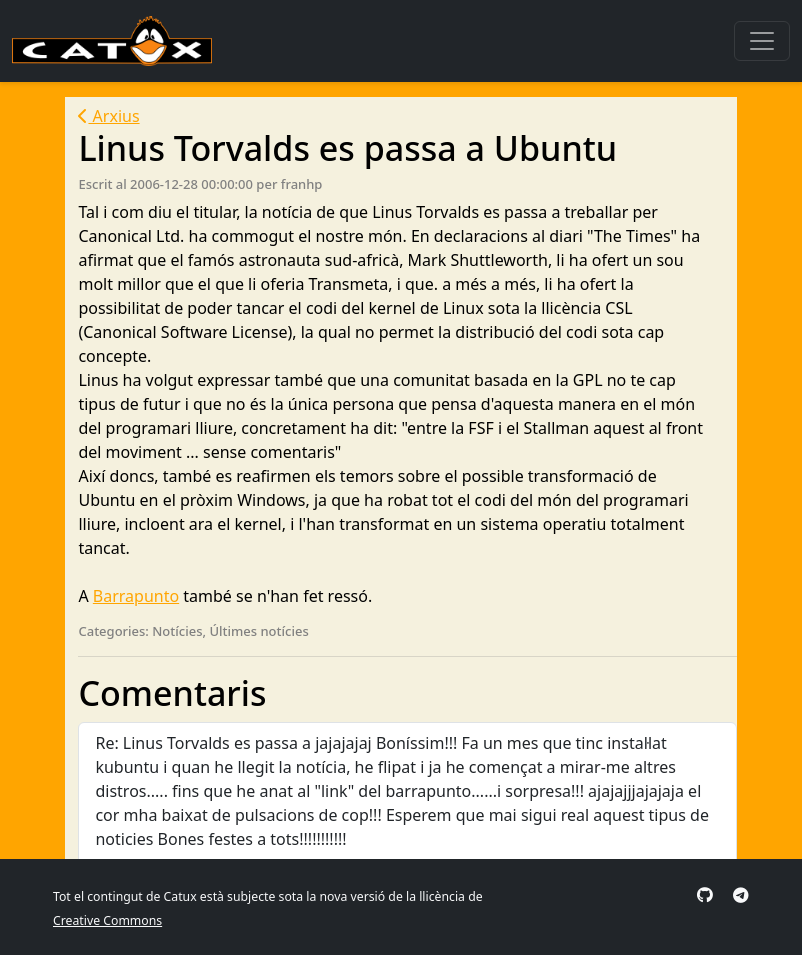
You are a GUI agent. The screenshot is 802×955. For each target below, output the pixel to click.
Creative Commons (107, 920)
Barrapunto (136, 596)
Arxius (108, 116)
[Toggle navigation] (762, 41)
